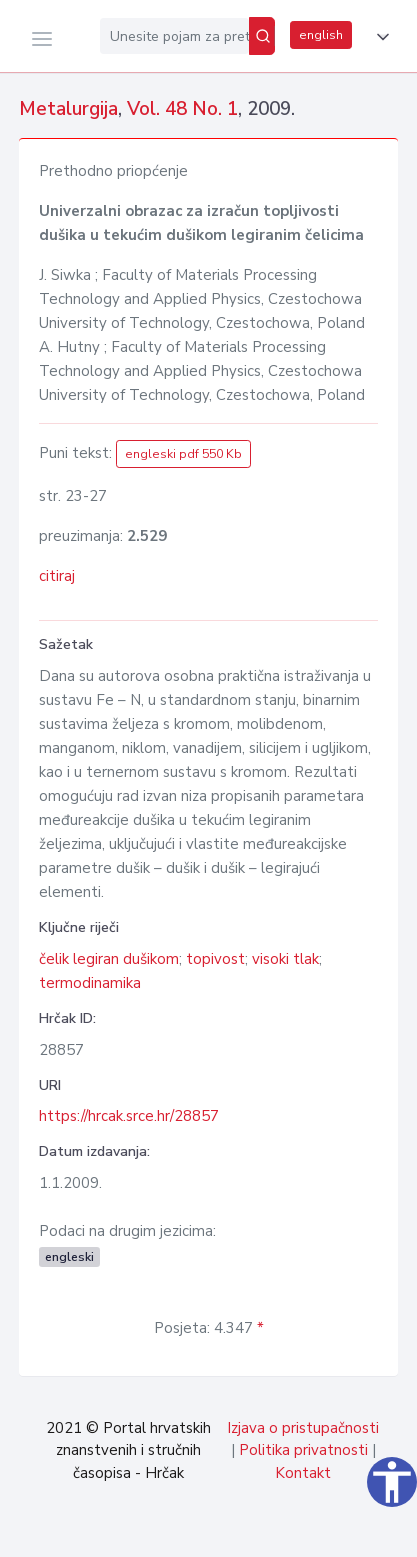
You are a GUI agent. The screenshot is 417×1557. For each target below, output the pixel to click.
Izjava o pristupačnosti (303, 1428)
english (321, 35)
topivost (215, 959)
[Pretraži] (262, 36)
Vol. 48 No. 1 (182, 109)
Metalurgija (68, 109)
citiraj (57, 576)
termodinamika (90, 983)
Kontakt (303, 1473)
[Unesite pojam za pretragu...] (174, 36)
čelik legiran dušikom (109, 959)
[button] (379, 37)
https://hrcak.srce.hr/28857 (129, 1116)
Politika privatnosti (303, 1450)
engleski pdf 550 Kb (183, 454)
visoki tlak (285, 959)
